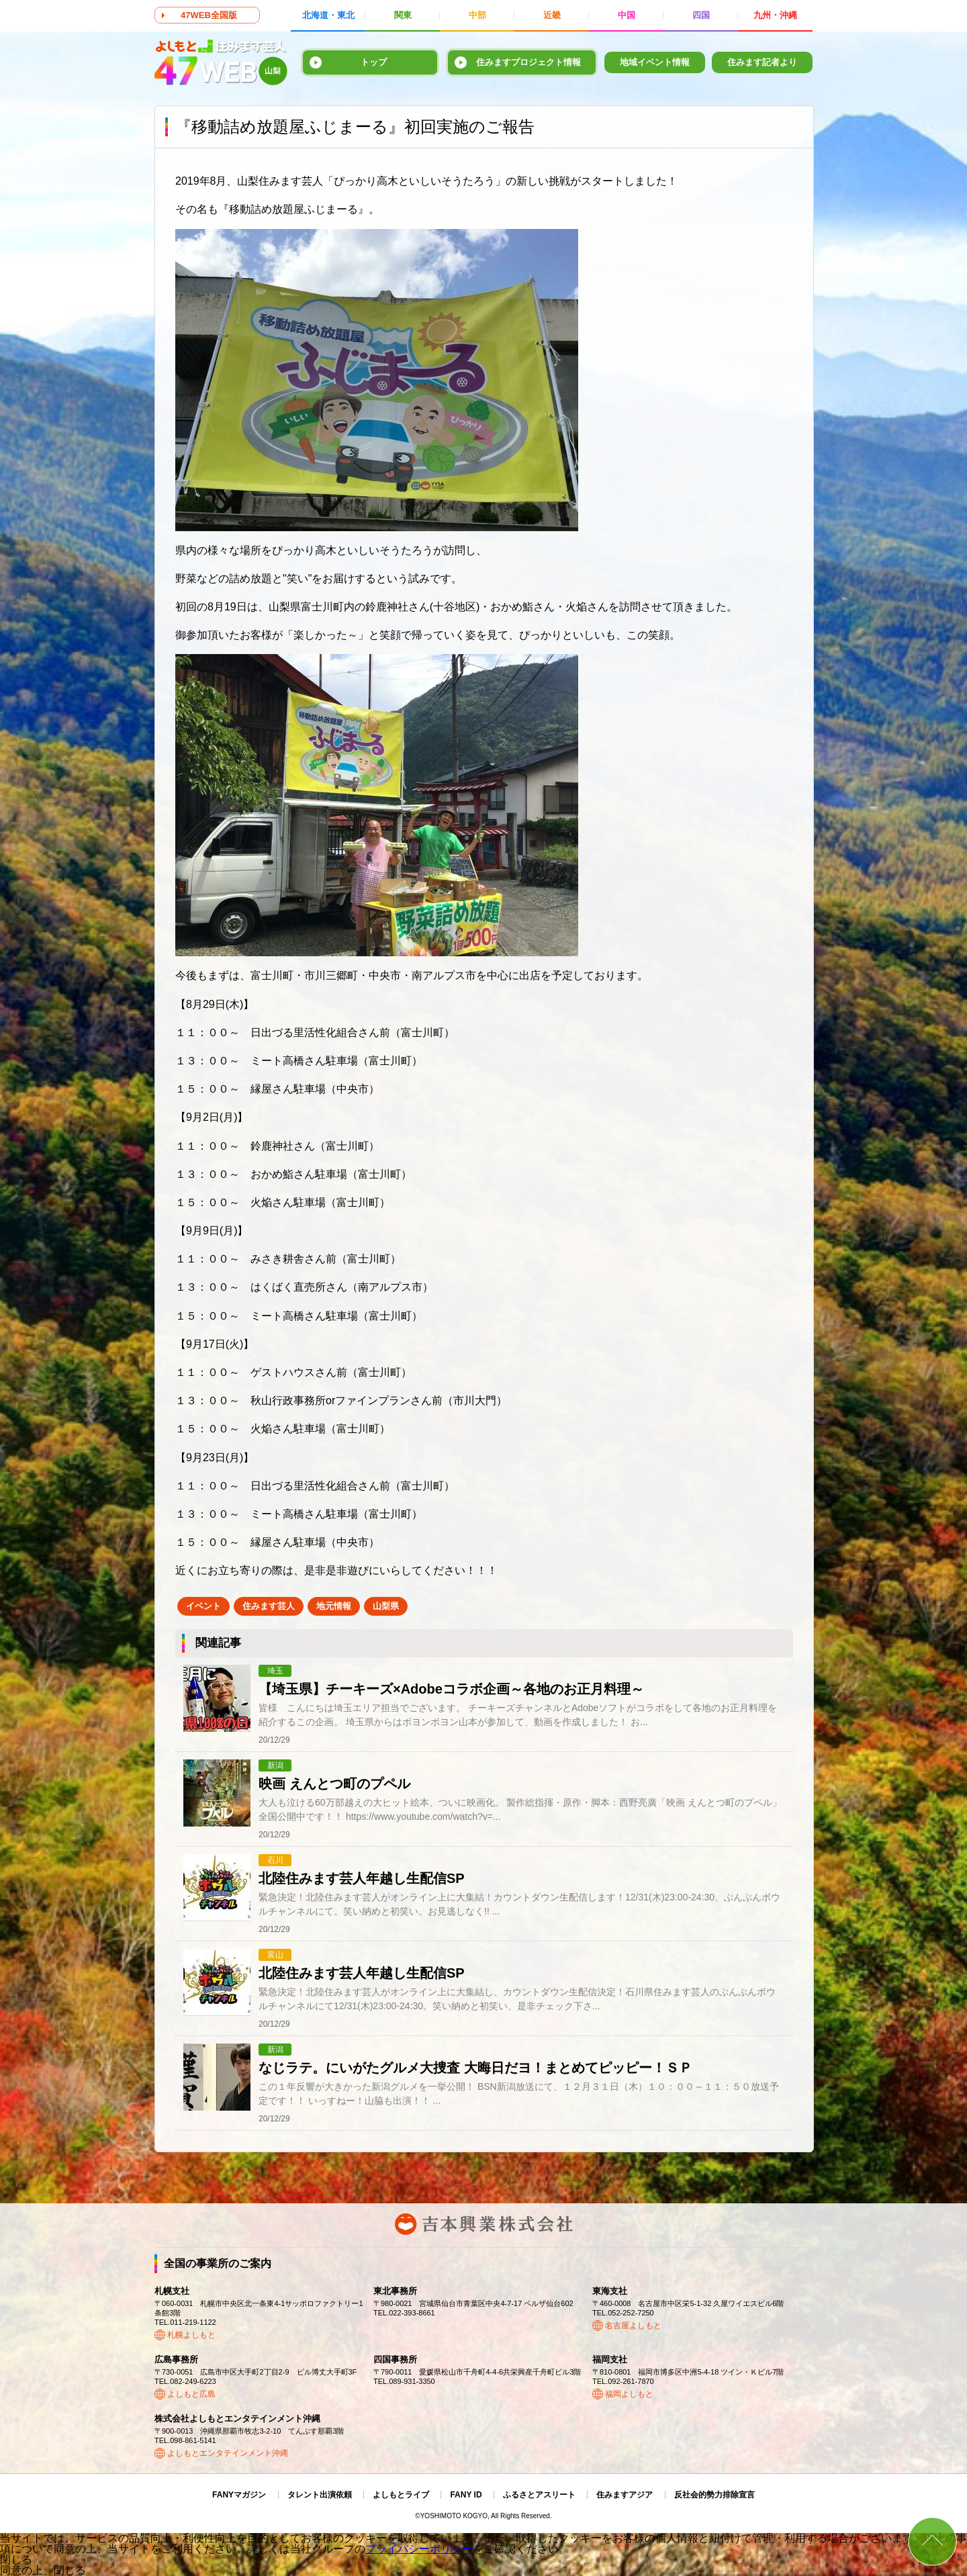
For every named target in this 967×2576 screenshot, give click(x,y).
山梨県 (386, 1606)
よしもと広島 (191, 2394)
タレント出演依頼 (319, 2494)
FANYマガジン (239, 2494)
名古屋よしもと (633, 2325)
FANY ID (465, 2494)
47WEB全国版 (209, 15)
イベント (203, 1606)
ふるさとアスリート (539, 2494)
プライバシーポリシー (419, 2549)
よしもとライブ (401, 2494)
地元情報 (333, 1606)
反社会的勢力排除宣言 (714, 2494)
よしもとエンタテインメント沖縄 (227, 2453)
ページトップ (932, 2541)
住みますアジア (624, 2494)
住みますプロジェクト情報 (528, 62)
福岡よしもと (629, 2394)
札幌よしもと (191, 2335)
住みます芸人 (268, 1606)
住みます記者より (762, 62)
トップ (374, 62)
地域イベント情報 (655, 62)
